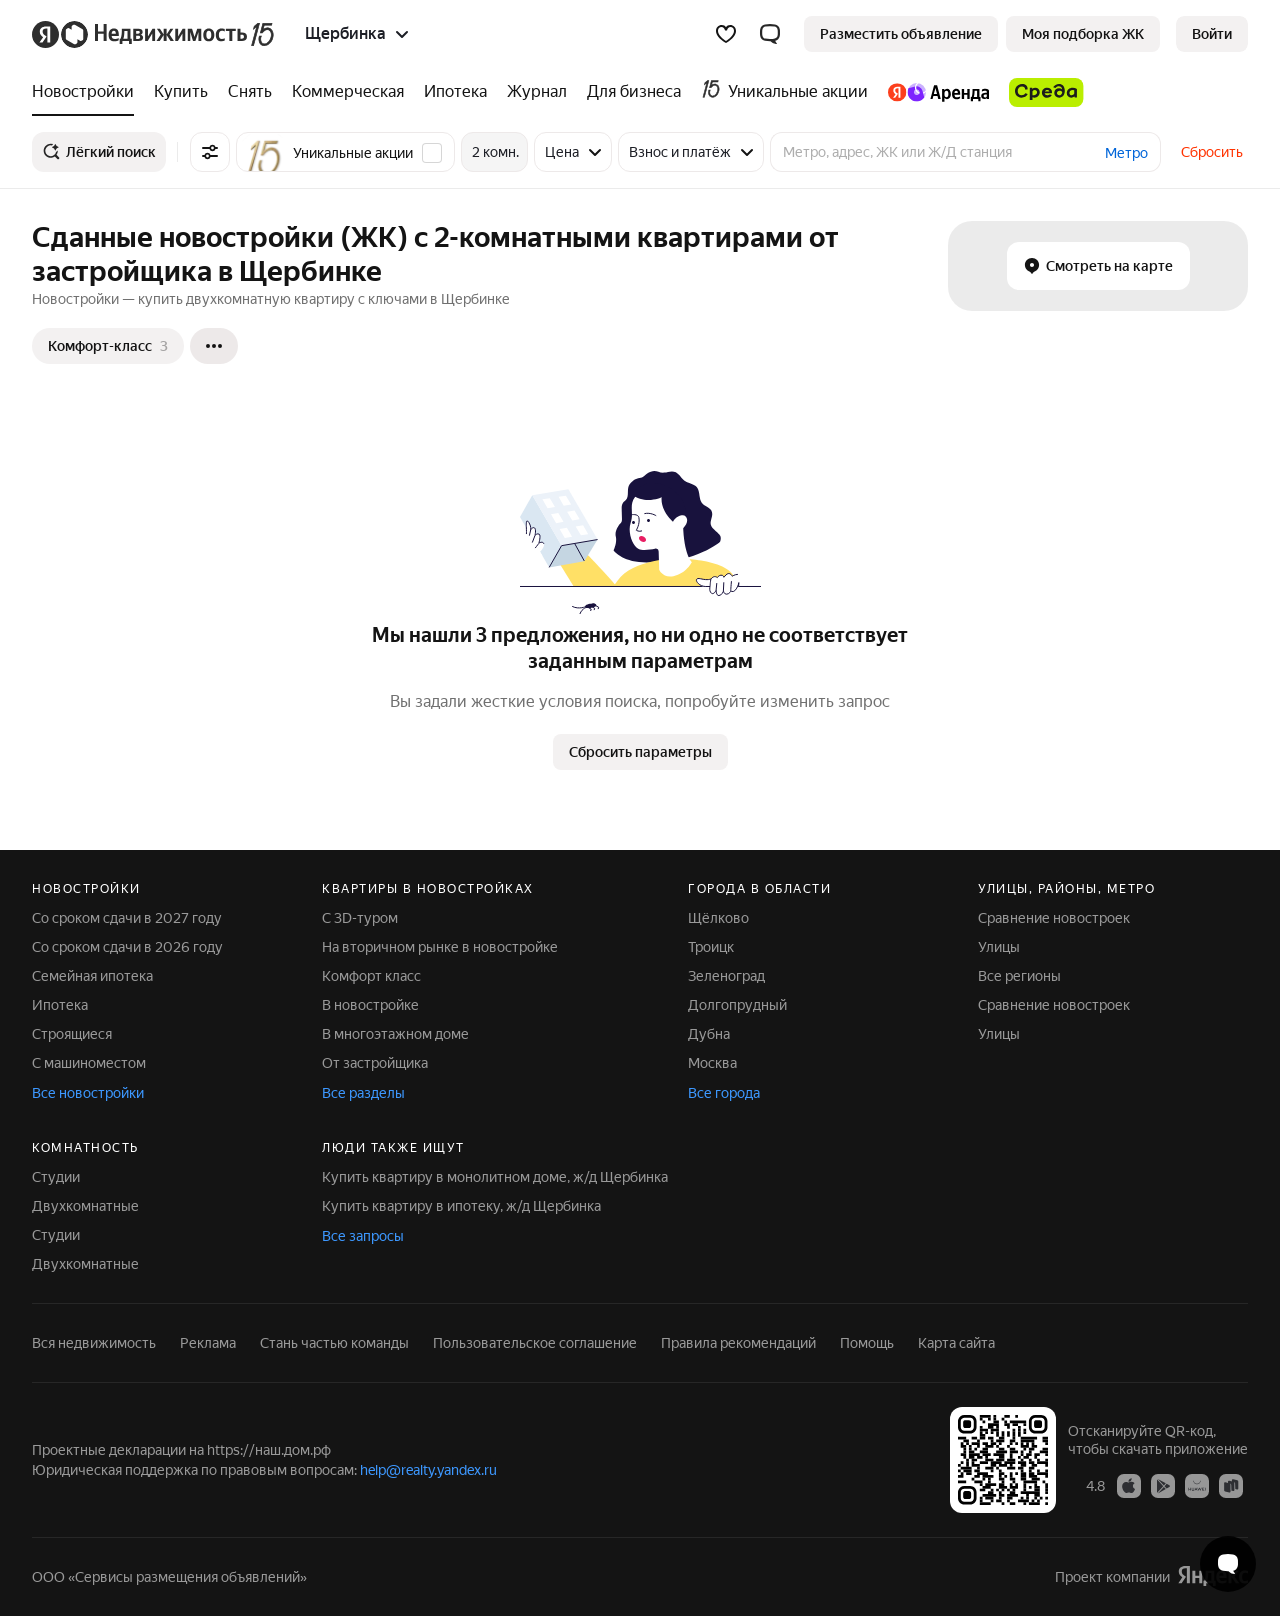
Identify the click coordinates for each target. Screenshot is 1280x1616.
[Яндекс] (45, 34)
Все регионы (1019, 976)
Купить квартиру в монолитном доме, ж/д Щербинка (495, 1177)
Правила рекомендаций (738, 1343)
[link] (1212, 34)
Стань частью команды (334, 1343)
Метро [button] (1126, 153)
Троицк (711, 947)
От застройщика (375, 1063)
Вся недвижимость (94, 1343)
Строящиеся (72, 1034)
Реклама (208, 1343)
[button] (770, 34)
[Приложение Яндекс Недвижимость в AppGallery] (1197, 1485)
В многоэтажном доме (395, 1034)
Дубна (709, 1034)
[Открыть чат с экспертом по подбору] (1228, 1564)
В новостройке (370, 1005)
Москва (712, 1063)
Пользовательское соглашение (535, 1343)
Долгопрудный (737, 1005)
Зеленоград (726, 976)
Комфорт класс (371, 976)
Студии (56, 1177)
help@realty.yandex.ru (428, 1470)
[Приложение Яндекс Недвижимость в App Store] (1129, 1485)
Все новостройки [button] (88, 1093)
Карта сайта (956, 1343)
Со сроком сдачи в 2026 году (127, 947)
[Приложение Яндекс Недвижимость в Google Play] (1163, 1485)
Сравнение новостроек (1054, 918)
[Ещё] (214, 346)
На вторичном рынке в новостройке (440, 947)
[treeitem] (88, 92)
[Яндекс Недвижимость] (169, 34)
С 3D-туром (360, 918)
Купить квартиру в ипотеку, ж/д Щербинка (461, 1206)
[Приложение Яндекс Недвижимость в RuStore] (1231, 1485)
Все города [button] (724, 1093)
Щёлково (718, 918)
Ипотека (60, 1005)
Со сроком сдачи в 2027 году (127, 918)
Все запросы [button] (363, 1236)
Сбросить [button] (1212, 152)
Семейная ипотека (92, 976)
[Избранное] (726, 34)
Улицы (999, 947)
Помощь (867, 1343)
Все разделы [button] (363, 1093)
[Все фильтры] (210, 152)
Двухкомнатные (85, 1206)
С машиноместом (89, 1063)
